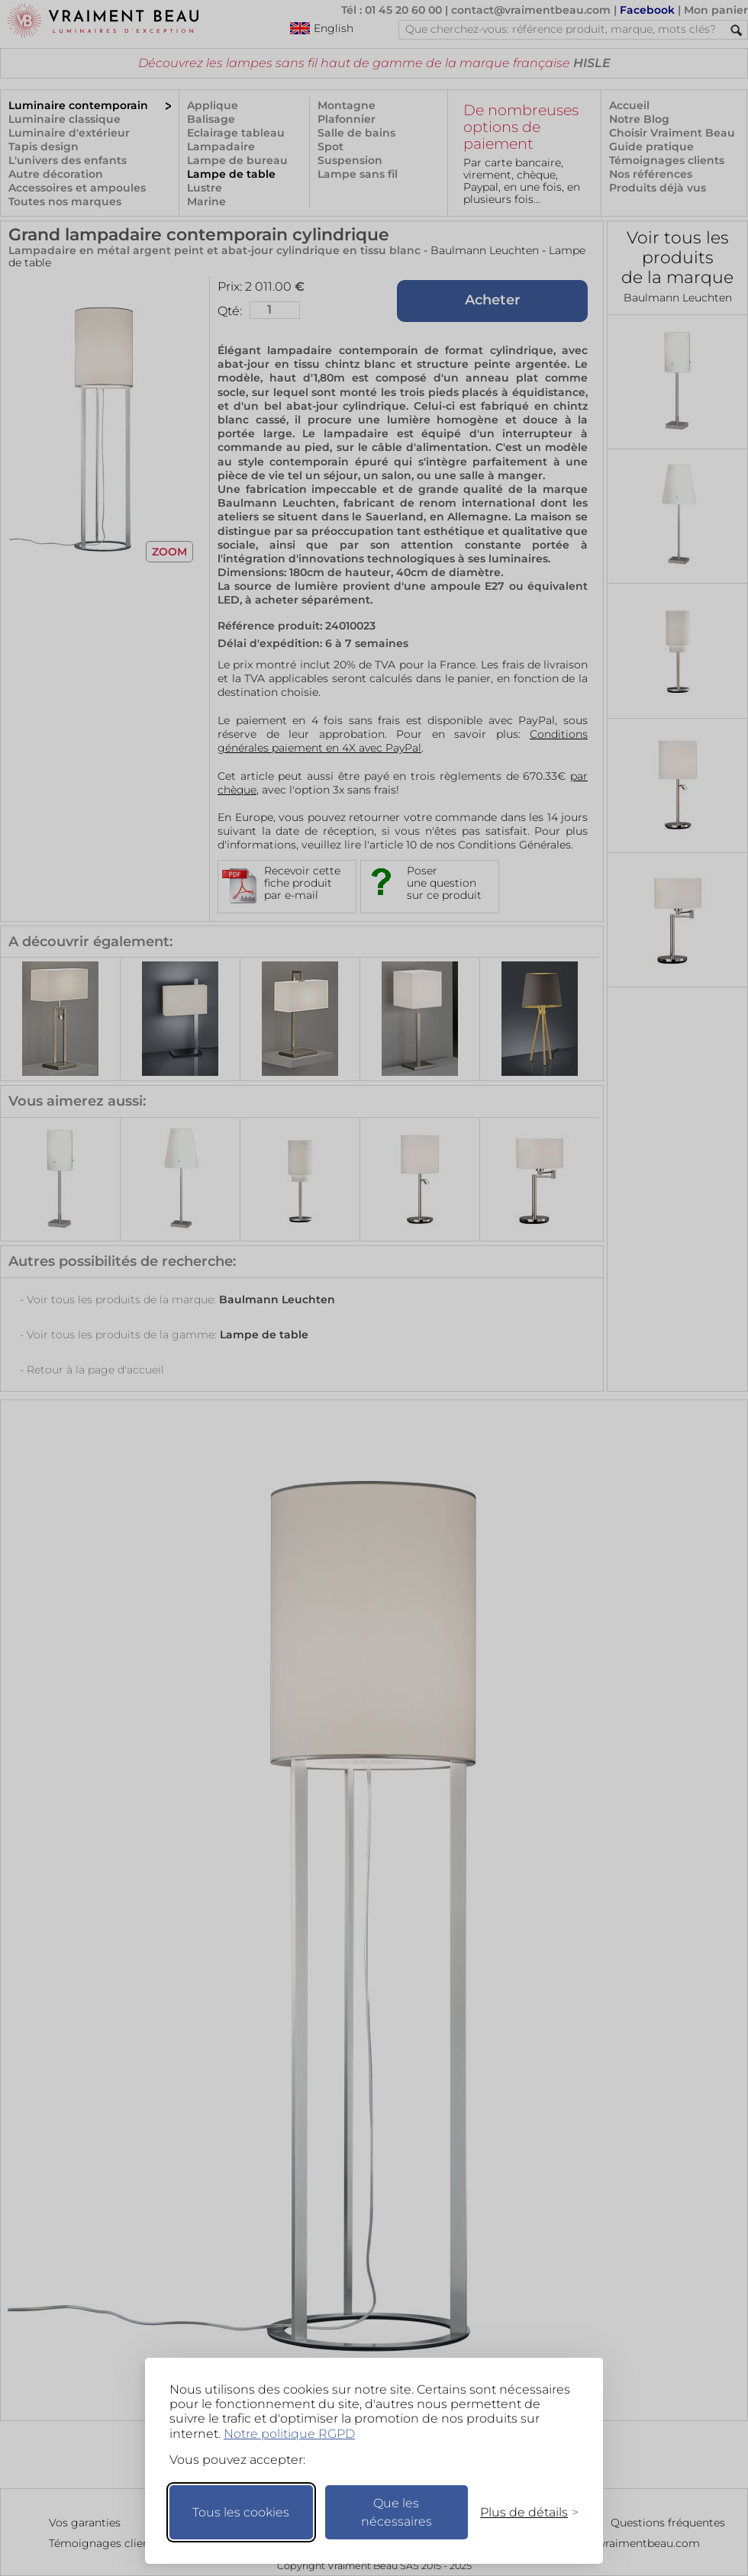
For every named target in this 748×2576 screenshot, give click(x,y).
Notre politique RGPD (289, 2433)
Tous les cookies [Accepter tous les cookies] (240, 2512)
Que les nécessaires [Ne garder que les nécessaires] (396, 2512)
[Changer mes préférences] (522, 2512)
